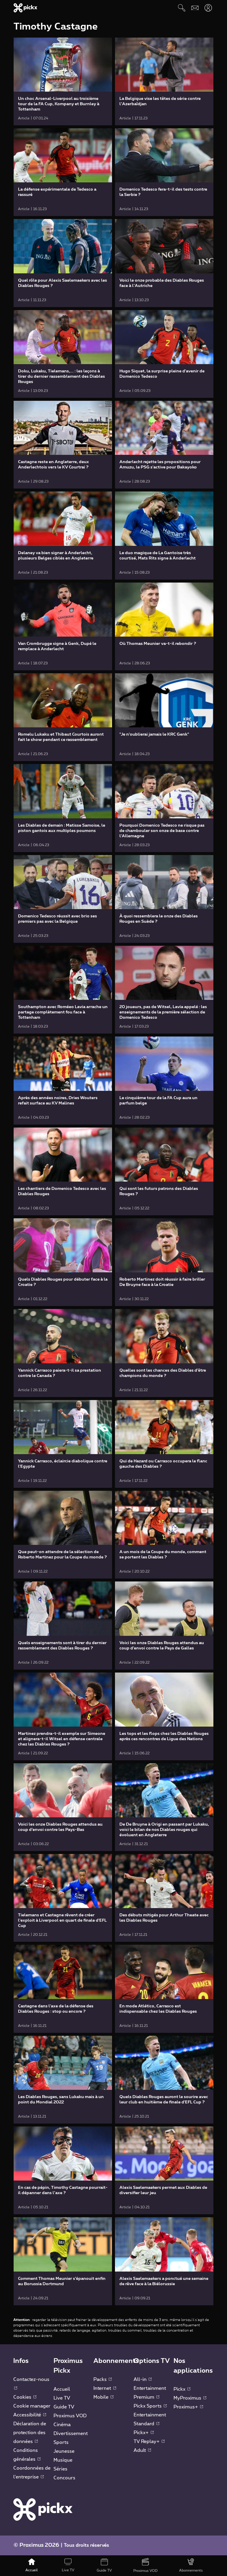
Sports (61, 2442)
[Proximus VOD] (145, 2565)
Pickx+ (144, 2432)
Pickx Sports (150, 2406)
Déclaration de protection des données (29, 2432)
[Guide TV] (104, 2565)
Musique (62, 2460)
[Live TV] (68, 2565)
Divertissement (70, 2433)
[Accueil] (32, 2565)
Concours (64, 2478)
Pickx (182, 2389)
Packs (102, 2379)
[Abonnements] (191, 2565)
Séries (60, 2469)
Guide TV (63, 2407)
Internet (104, 2388)
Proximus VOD (70, 2415)
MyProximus (190, 2398)
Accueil (61, 2389)
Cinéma (62, 2424)
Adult (142, 2450)
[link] (63, 81)
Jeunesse (63, 2451)
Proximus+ (188, 2407)
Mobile (103, 2397)
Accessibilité (29, 2415)
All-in (143, 2379)
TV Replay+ (149, 2441)
